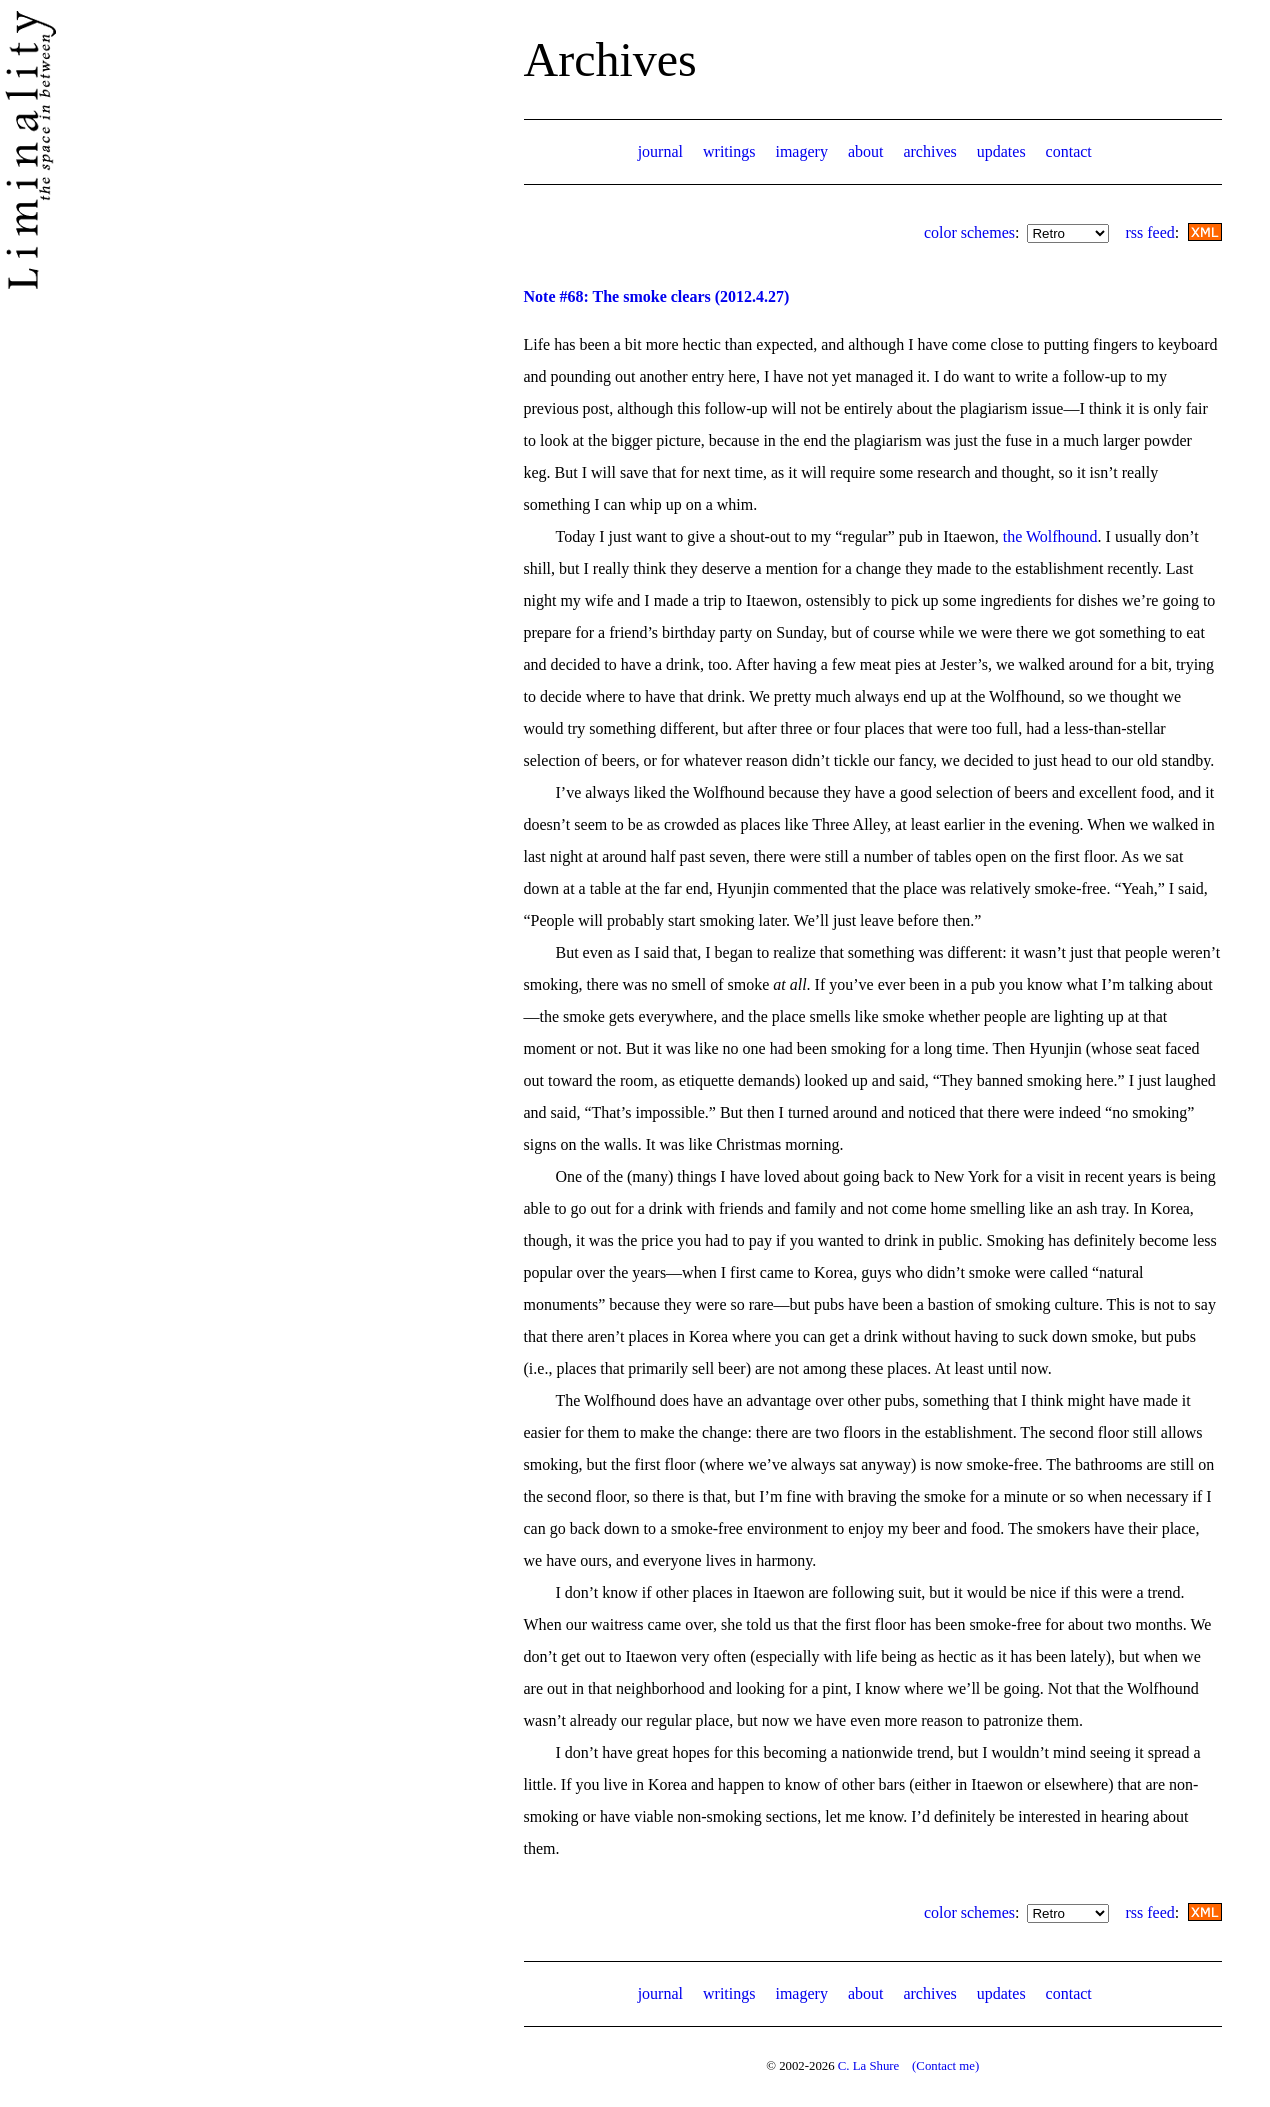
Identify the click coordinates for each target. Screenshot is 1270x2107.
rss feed (1149, 232)
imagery (801, 151)
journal (660, 151)
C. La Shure (869, 2066)
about (866, 151)
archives (929, 151)
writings (729, 151)
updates (1001, 151)
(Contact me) (945, 2066)
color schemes (969, 232)
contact (1069, 151)
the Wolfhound (1050, 536)
